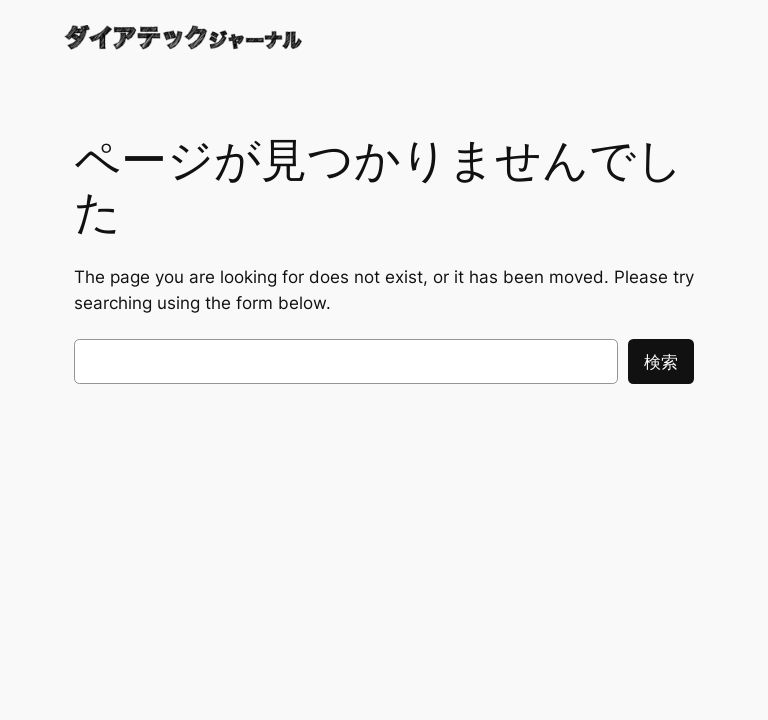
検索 (661, 362)
